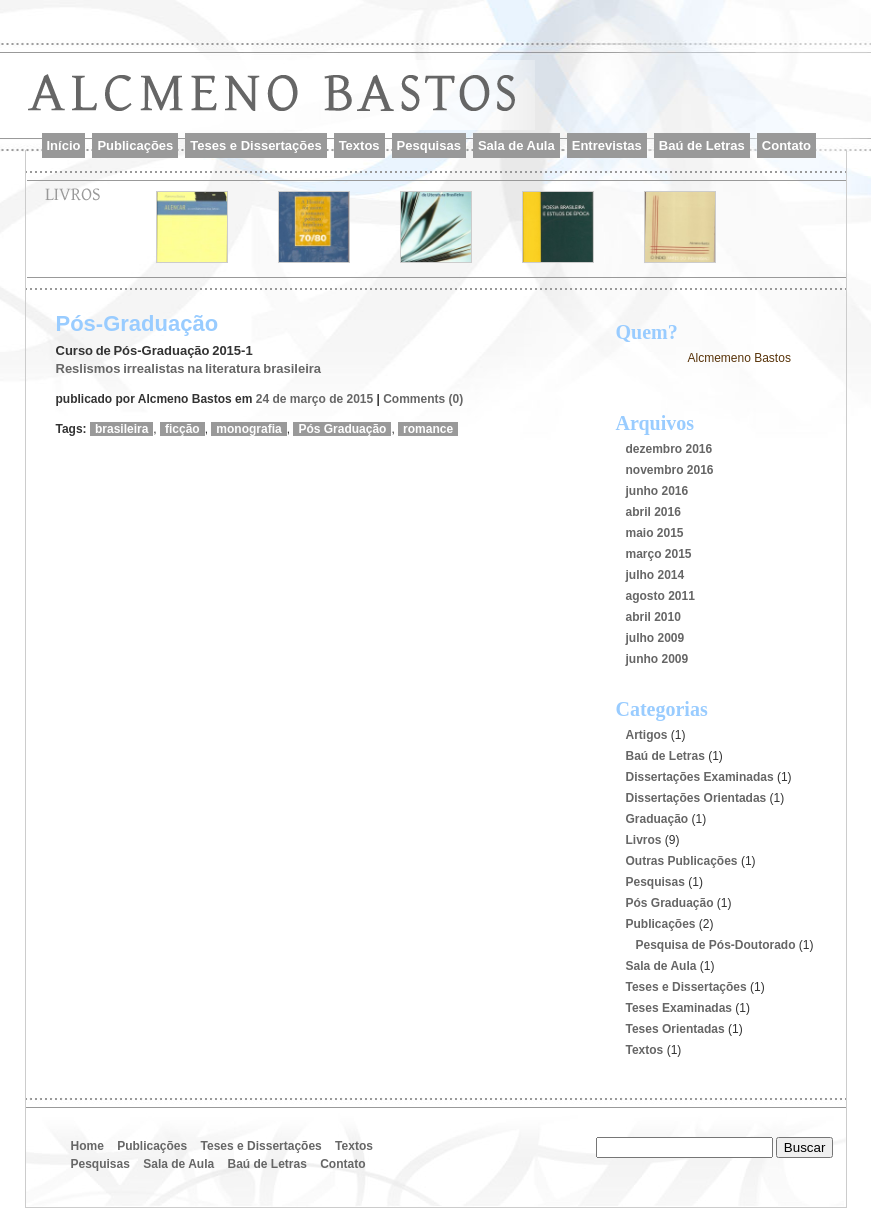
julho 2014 (655, 575)
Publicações (135, 145)
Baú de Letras (702, 145)
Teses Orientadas (675, 1029)
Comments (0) (423, 399)
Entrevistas (607, 145)
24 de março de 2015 (314, 399)
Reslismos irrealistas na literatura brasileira (189, 368)
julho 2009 (655, 638)
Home (87, 1146)
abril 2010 (653, 617)
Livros (644, 840)
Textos (359, 145)
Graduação (657, 819)
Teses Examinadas (679, 1008)
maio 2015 (655, 533)
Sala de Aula (516, 145)
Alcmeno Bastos (291, 104)
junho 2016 (657, 491)
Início (64, 145)
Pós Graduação (342, 429)
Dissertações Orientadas (696, 798)
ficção (182, 429)
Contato (786, 145)
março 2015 (659, 554)
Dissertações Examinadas (700, 777)
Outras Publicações (682, 861)
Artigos (647, 735)
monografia (248, 429)
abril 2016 (653, 512)
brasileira (121, 429)
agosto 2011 (660, 596)
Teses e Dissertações (255, 145)
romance (428, 429)
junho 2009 (657, 659)
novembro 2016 (670, 470)
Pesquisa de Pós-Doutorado (716, 945)
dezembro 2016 (669, 449)
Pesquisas (429, 145)
